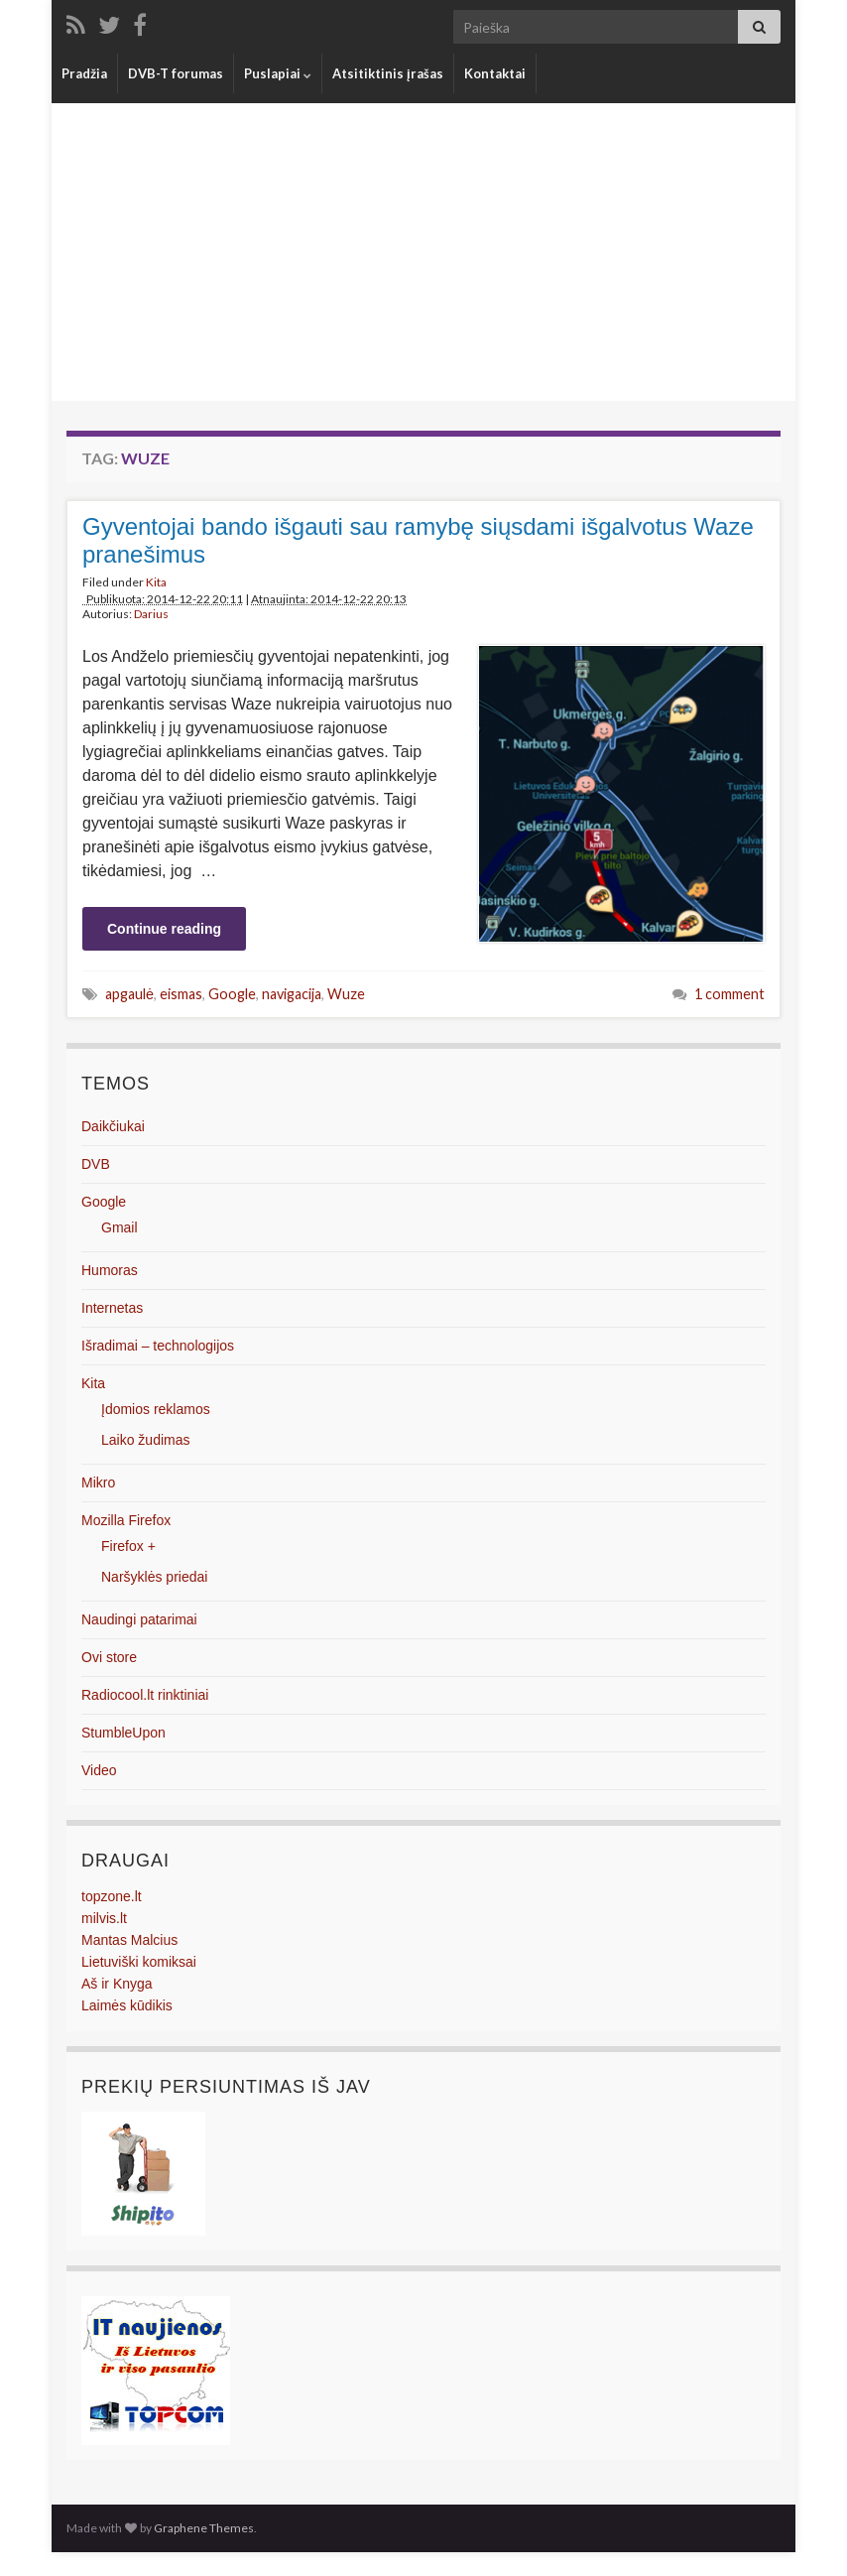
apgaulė (129, 993)
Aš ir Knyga (117, 1984)
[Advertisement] (423, 252)
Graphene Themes (204, 2527)
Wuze (346, 993)
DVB (95, 1164)
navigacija (291, 993)
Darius (151, 613)
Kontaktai (495, 73)
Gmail (119, 1227)
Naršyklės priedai (154, 1577)
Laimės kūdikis (127, 2005)
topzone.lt (111, 1896)
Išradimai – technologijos (157, 1345)
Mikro (98, 1482)
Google (232, 993)
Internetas (112, 1308)
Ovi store (109, 1657)
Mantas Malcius (129, 1940)
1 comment (729, 993)
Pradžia (84, 73)
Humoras (109, 1270)
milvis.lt (104, 1918)
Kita (156, 582)
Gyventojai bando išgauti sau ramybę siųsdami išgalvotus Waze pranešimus (418, 540)
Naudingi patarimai (139, 1619)
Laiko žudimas (145, 1440)
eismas (181, 993)
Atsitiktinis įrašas (387, 73)
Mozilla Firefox (126, 1520)
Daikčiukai (113, 1126)
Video (99, 1770)
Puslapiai (277, 73)
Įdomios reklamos (155, 1409)
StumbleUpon (123, 1732)
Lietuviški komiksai (138, 1962)
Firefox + (128, 1546)
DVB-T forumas (175, 73)
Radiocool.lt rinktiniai (144, 1695)
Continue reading (164, 929)
